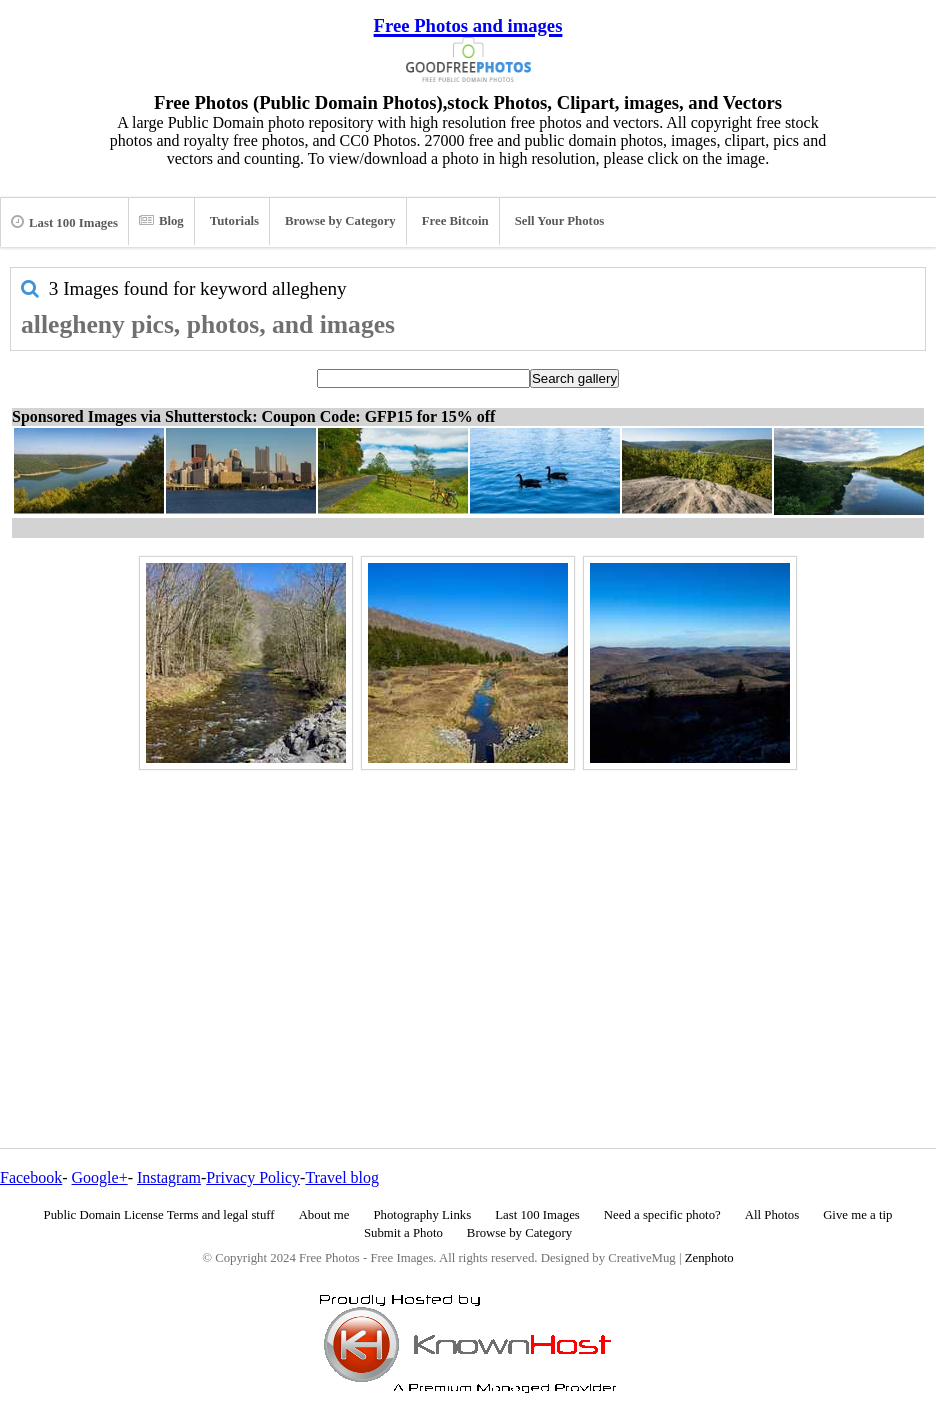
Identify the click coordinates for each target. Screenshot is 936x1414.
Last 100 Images (64, 222)
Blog (161, 221)
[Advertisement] (468, 916)
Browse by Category (340, 221)
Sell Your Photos (560, 221)
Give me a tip (857, 1215)
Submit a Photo (403, 1233)
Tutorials (234, 221)
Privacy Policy (253, 1177)
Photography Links (422, 1215)
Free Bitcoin (455, 221)
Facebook (31, 1177)
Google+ (100, 1177)
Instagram (169, 1177)
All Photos (772, 1215)
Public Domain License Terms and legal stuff (159, 1215)
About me (324, 1215)
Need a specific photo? (662, 1215)
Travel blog (342, 1177)
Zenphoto (709, 1258)
